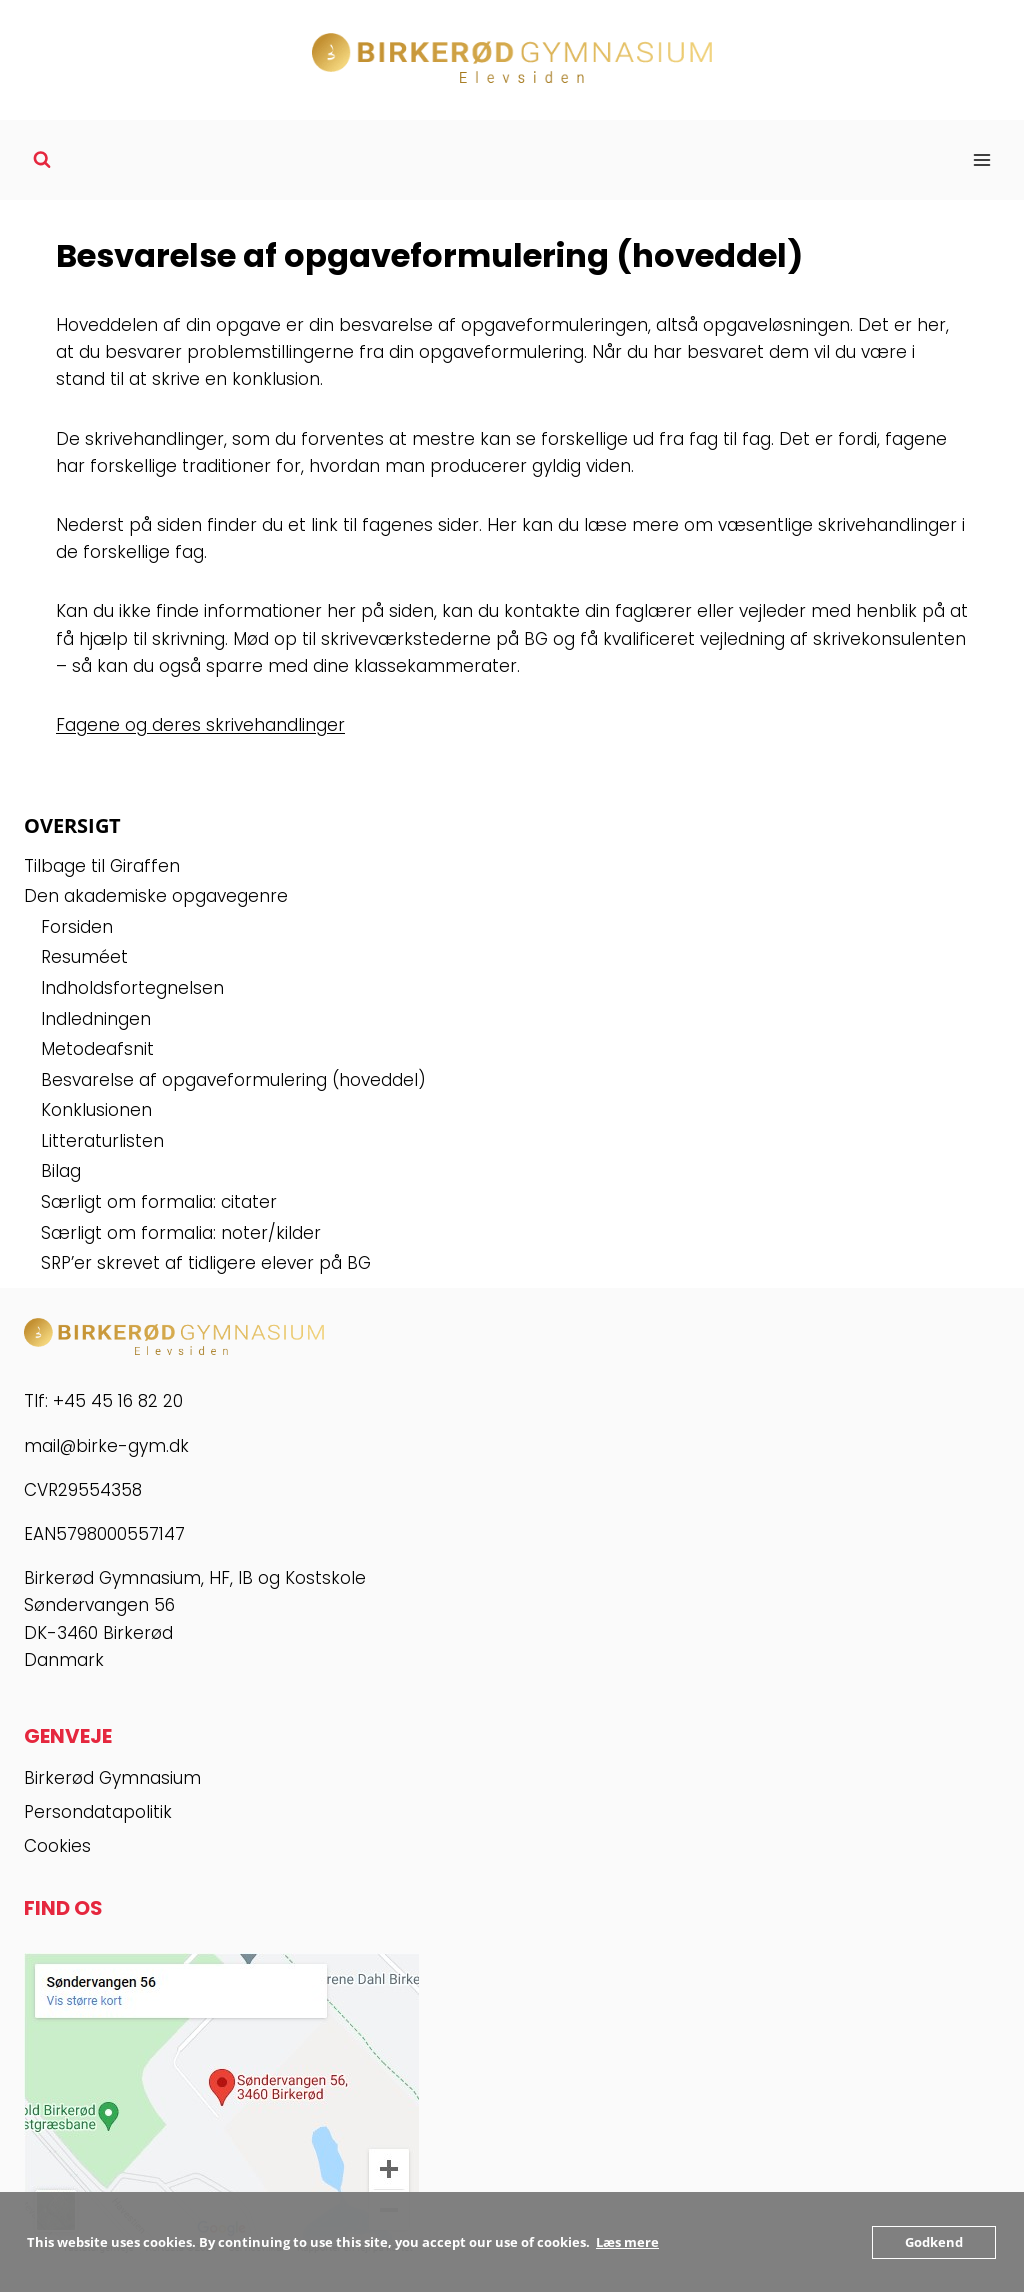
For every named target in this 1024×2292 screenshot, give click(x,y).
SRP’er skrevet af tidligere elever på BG (206, 1263)
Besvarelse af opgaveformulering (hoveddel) (233, 1080)
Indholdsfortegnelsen (132, 988)
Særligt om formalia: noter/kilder (181, 1233)
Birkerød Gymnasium (112, 1778)
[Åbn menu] (981, 159)
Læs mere (627, 2242)
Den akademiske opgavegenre (156, 896)
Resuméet (84, 957)
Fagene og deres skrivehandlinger (200, 725)
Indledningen (96, 1019)
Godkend (934, 2242)
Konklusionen (96, 1110)
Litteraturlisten (102, 1141)
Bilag (61, 1171)
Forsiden (77, 927)
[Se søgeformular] (42, 160)
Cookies (57, 1846)
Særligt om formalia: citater (159, 1202)
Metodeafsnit (97, 1049)
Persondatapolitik (98, 1812)
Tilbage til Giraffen (102, 866)
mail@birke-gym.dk (106, 1446)
